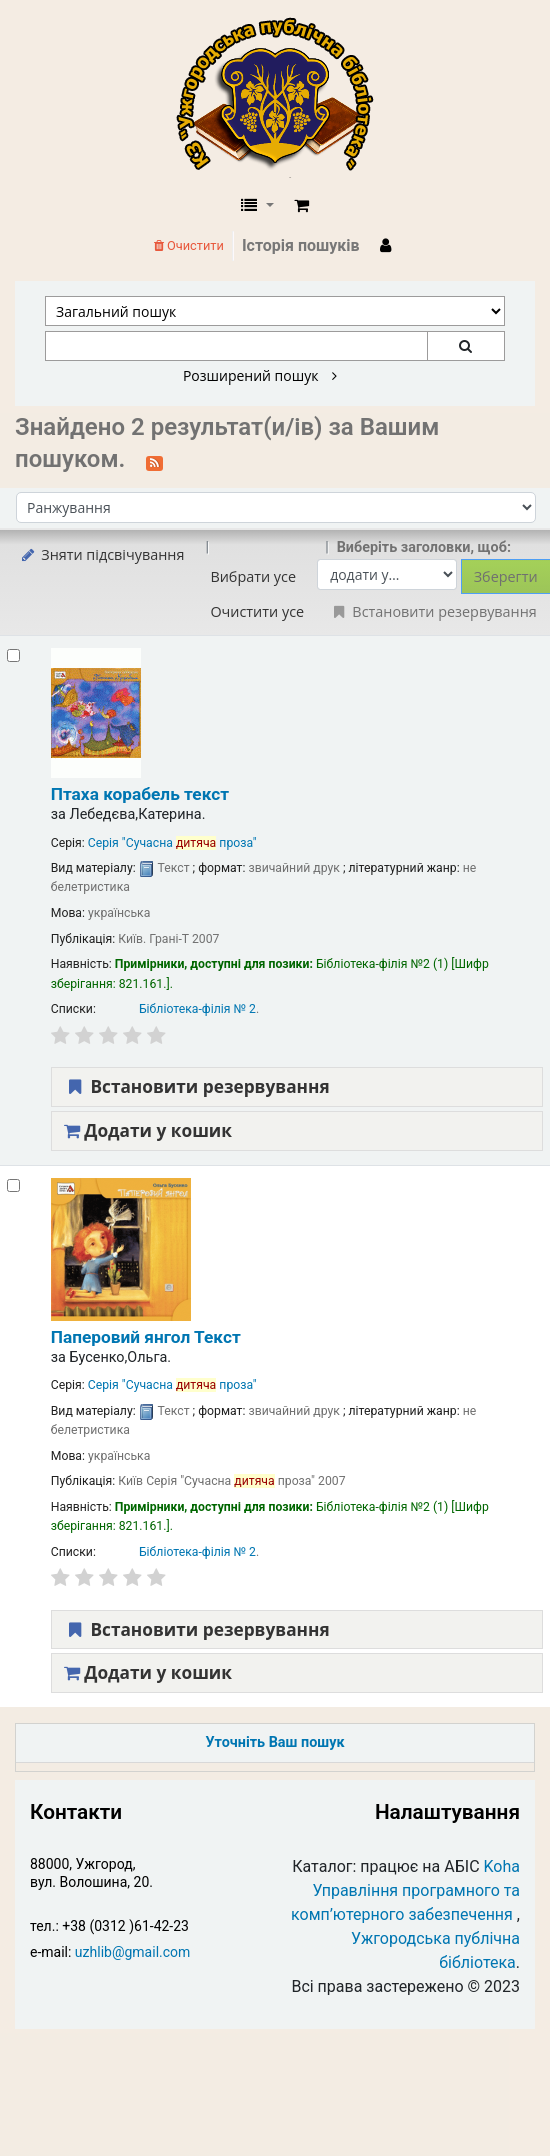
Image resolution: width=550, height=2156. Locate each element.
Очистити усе (257, 611)
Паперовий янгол (146, 1337)
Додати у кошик (148, 1130)
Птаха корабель (140, 794)
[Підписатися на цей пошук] (154, 461)
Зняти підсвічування (101, 554)
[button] (301, 206)
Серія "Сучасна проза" (172, 843)
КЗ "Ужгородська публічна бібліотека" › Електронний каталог (283, 97)
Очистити (189, 245)
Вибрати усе (253, 576)
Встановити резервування (197, 1086)
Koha (502, 1866)
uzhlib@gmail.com (132, 1952)
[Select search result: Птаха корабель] (13, 655)
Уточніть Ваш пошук (274, 1742)
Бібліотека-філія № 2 (197, 1009)
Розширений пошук (260, 376)
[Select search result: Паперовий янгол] (13, 1185)
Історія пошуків (301, 245)
